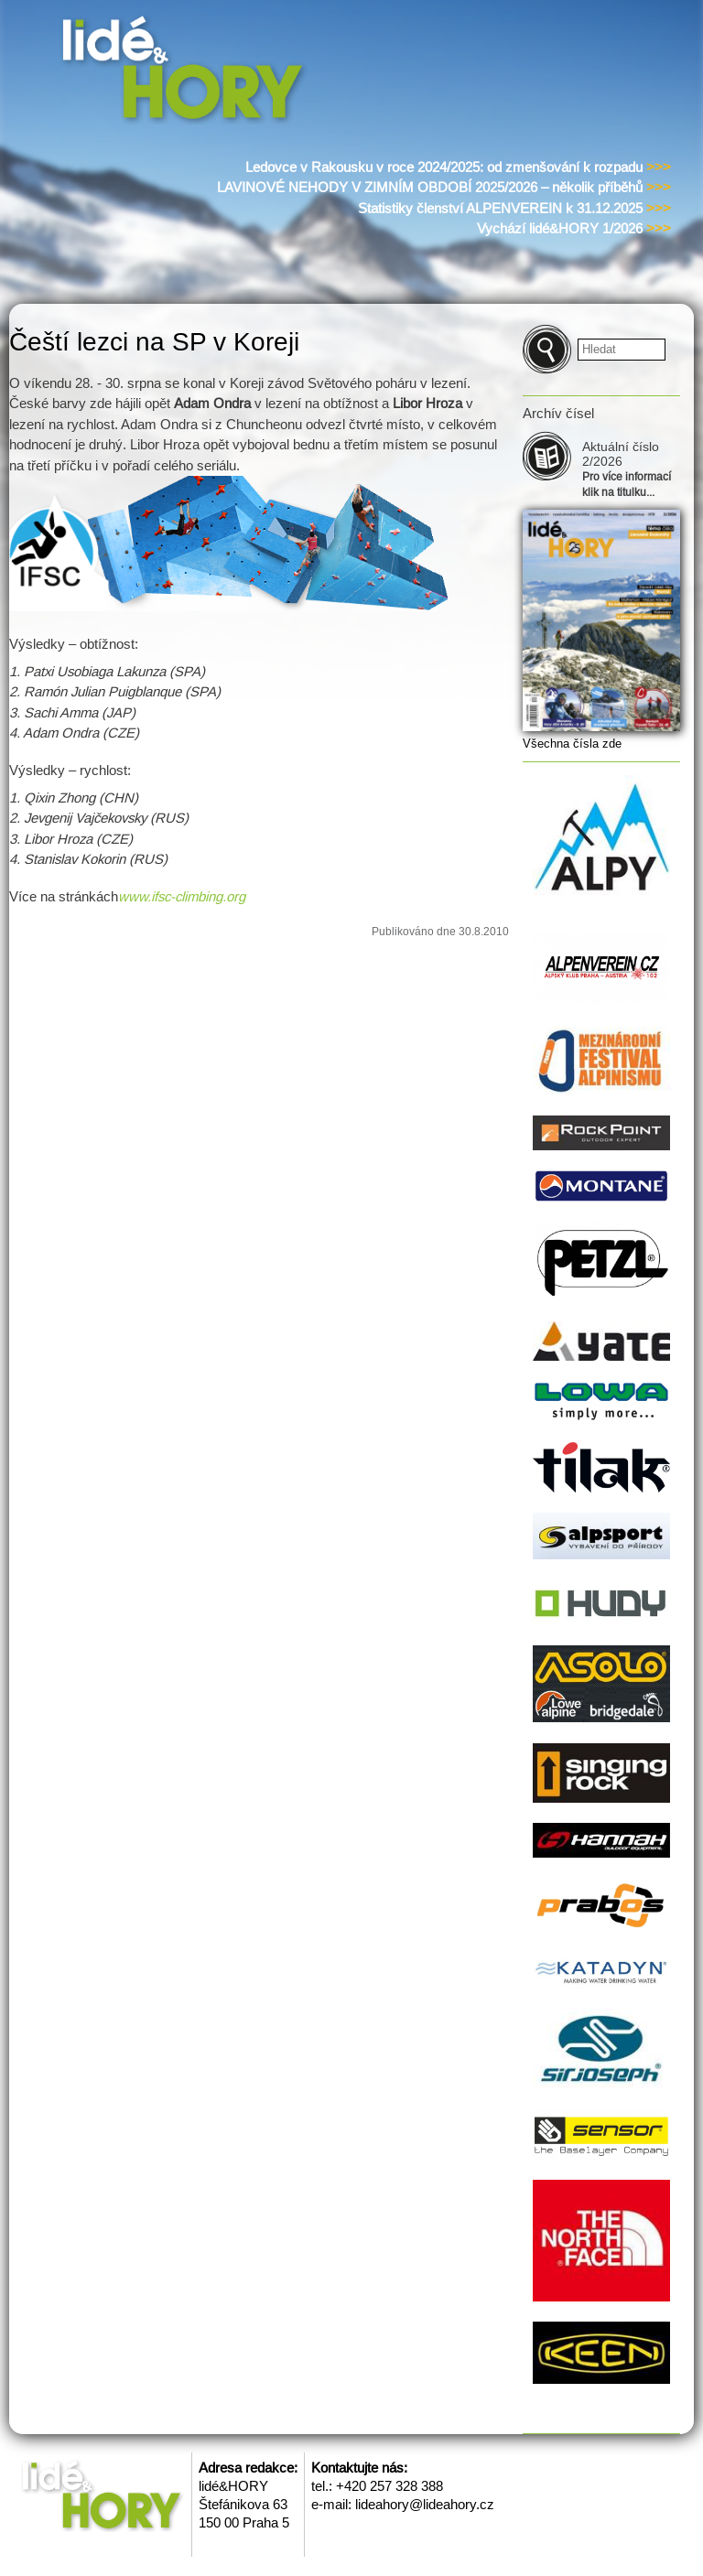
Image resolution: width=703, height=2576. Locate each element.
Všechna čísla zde (572, 743)
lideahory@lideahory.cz (424, 2504)
